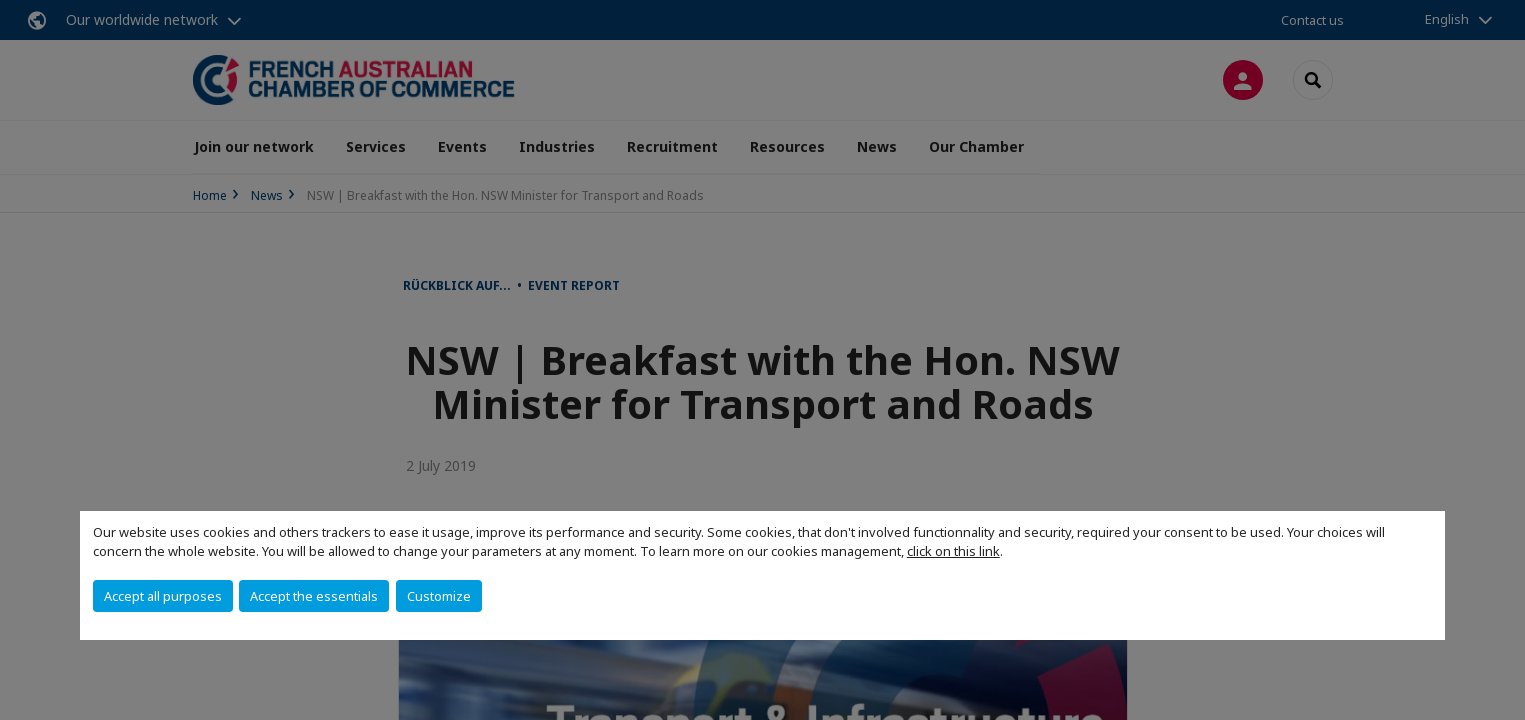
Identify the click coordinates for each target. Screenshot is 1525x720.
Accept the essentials (314, 596)
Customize (439, 596)
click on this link (953, 551)
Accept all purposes (163, 596)
